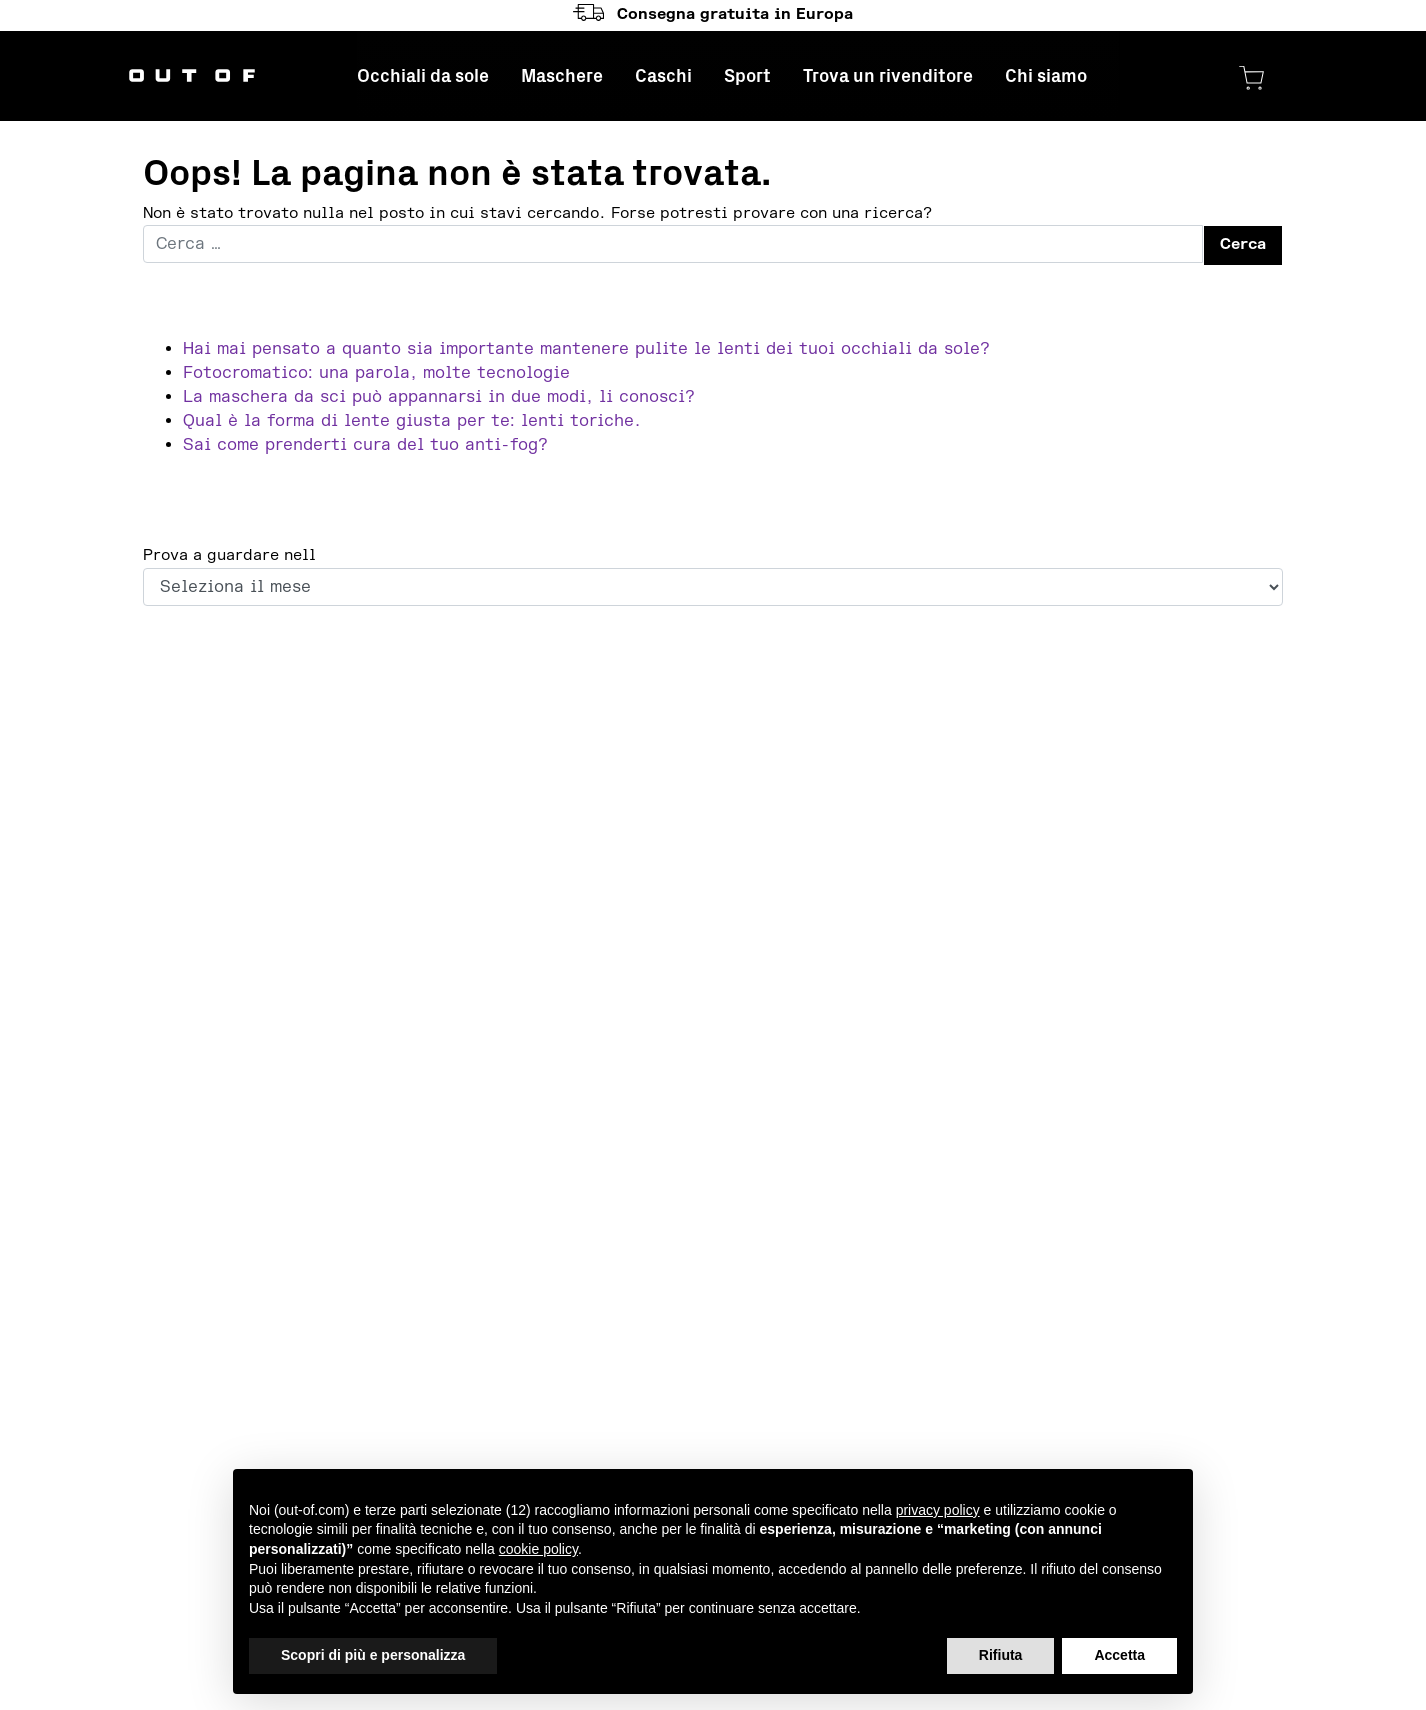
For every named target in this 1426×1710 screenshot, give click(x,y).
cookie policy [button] (538, 1549)
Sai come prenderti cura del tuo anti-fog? (365, 445)
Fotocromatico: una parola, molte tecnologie (376, 373)
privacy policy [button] (938, 1510)
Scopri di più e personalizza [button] (373, 1655)
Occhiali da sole (423, 76)
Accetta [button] (1119, 1655)
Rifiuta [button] (1001, 1655)
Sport (747, 76)
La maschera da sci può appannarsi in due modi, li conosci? (439, 397)
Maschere (562, 76)
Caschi (663, 76)
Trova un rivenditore (888, 76)
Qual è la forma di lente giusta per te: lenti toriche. (412, 421)
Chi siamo (1046, 76)
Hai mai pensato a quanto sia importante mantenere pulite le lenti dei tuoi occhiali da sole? (586, 349)
